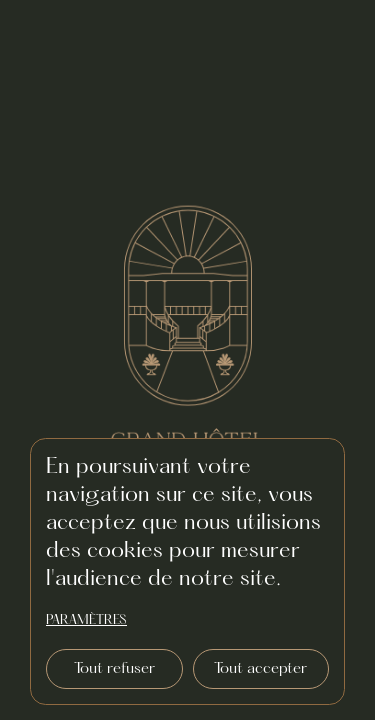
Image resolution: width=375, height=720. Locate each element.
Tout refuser (114, 669)
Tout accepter (260, 669)
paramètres (86, 621)
